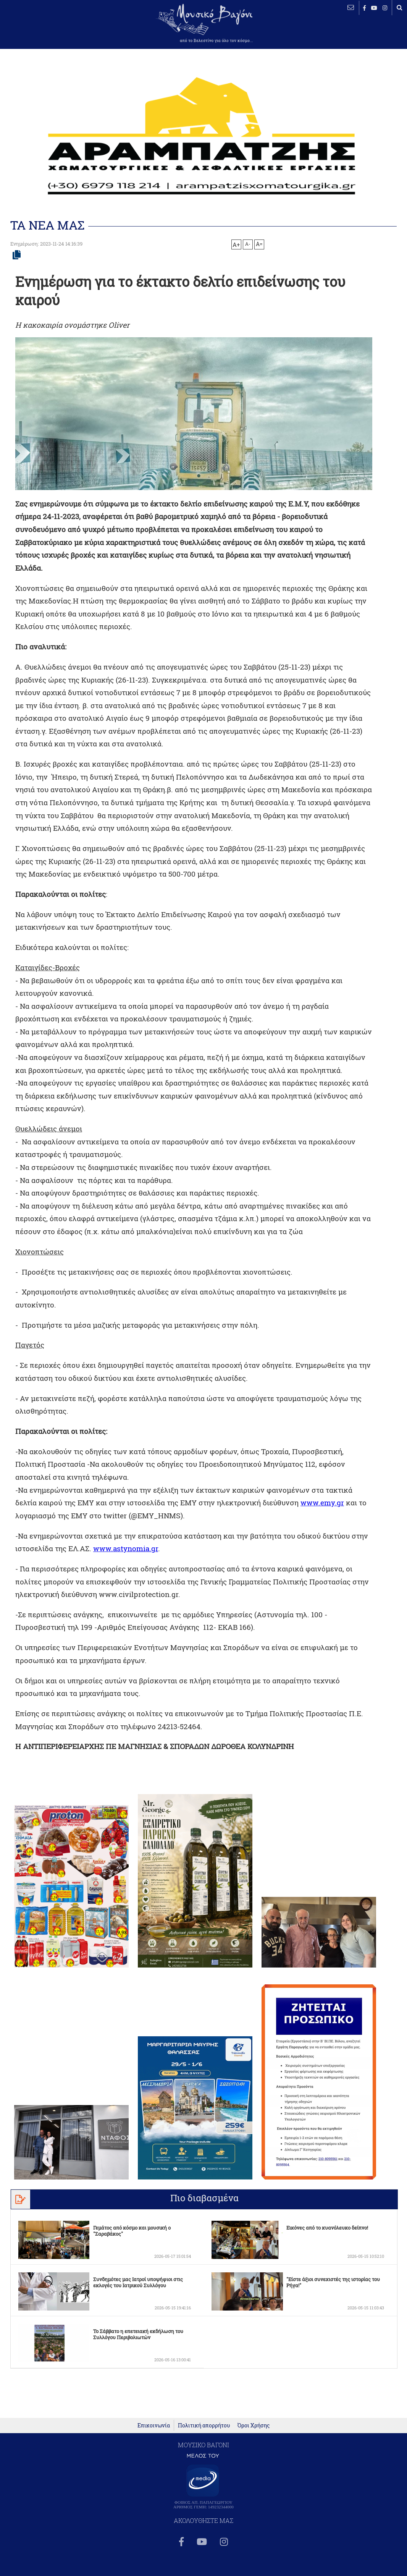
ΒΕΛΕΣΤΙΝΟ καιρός (47, 30)
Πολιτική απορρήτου (204, 2459)
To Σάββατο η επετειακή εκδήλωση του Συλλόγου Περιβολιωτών (138, 2347)
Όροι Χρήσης (253, 2459)
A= (259, 244)
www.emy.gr (326, 1515)
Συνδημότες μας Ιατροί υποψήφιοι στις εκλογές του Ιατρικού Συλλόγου (138, 2295)
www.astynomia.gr (148, 1561)
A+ (236, 244)
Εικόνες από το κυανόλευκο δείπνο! (327, 2240)
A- (247, 244)
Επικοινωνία (153, 2459)
